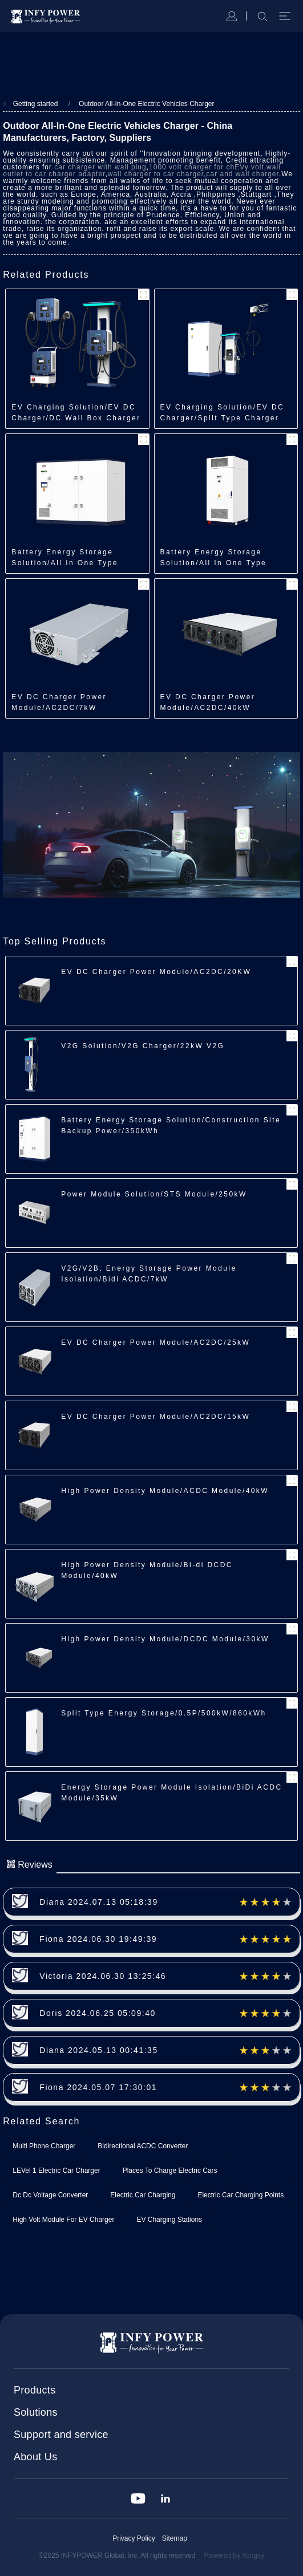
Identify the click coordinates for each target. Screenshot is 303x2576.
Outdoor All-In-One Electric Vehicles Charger (146, 104)
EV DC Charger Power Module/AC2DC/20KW (156, 972)
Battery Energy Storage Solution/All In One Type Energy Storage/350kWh (64, 557)
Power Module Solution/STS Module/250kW (154, 1194)
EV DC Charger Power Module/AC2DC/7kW (59, 702)
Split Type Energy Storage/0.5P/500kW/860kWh (163, 1713)
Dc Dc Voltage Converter (50, 2195)
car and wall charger (242, 174)
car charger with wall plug (100, 167)
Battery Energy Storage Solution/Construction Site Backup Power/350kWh (171, 1125)
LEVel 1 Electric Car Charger (56, 2171)
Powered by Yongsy (234, 2555)
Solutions (36, 2412)
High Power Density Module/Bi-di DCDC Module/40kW (147, 1570)
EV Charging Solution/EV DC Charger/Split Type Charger (222, 412)
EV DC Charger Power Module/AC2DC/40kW (208, 702)
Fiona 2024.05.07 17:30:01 (98, 2087)
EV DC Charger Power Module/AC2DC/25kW (155, 1342)
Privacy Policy (133, 2538)
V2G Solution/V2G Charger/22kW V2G (142, 1046)
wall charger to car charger (156, 174)
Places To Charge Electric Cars (170, 2171)
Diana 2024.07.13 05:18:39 (98, 1902)
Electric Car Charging (142, 2195)
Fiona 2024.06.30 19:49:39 (98, 1939)
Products (34, 2390)
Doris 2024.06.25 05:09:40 (97, 2013)
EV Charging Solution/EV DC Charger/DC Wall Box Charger (75, 412)
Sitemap (174, 2538)
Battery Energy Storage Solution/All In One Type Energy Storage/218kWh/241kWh (214, 557)
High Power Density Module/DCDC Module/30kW (165, 1639)
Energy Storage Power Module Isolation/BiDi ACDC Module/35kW (171, 1792)
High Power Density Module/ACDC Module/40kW (165, 1491)
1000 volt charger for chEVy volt (206, 167)
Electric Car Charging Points (240, 2195)
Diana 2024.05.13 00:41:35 (98, 2050)
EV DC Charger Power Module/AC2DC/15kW (155, 1417)
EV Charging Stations (169, 2220)
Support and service (61, 2434)
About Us (35, 2457)
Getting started (35, 104)
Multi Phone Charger (44, 2146)
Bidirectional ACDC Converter (143, 2146)
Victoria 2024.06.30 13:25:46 (102, 1976)
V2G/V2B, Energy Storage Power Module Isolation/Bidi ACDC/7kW (148, 1273)
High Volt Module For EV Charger (63, 2220)
